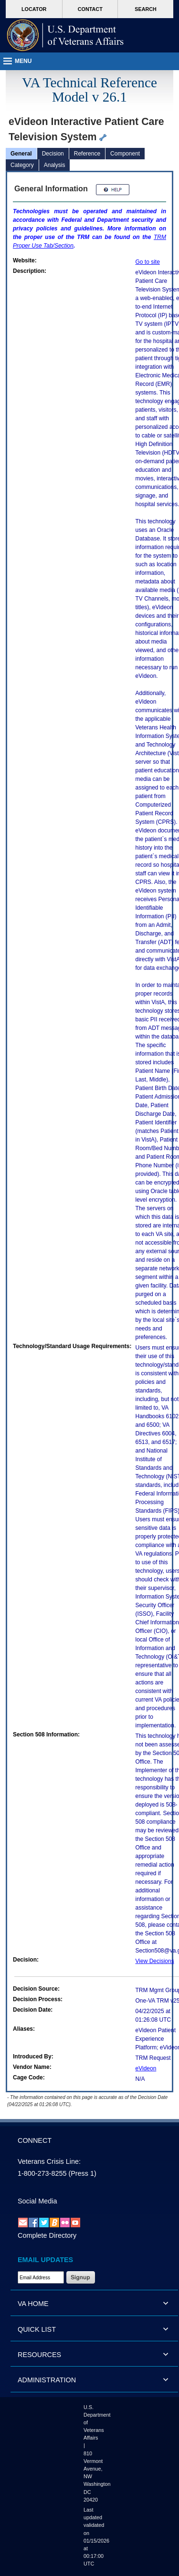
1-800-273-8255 (42, 2173)
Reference (87, 153)
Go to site (148, 262)
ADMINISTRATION (47, 2380)
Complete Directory (47, 2235)
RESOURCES (39, 2354)
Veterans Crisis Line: (49, 2161)
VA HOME (33, 2303)
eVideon (146, 2068)
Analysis (54, 165)
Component (125, 153)
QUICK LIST (37, 2329)
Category (22, 165)
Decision (53, 153)
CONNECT (35, 2140)
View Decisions (155, 1961)
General (21, 153)
